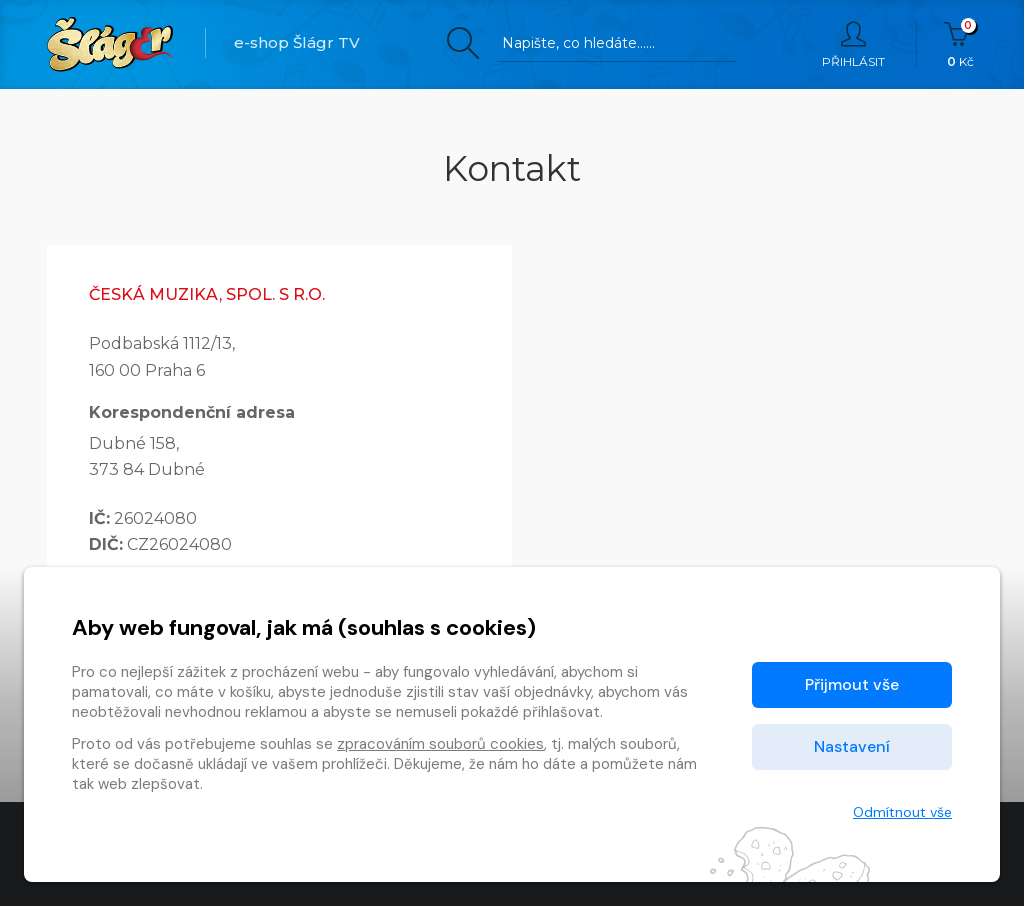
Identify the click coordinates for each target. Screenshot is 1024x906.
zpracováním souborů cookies (440, 744)
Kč (960, 45)
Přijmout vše (852, 684)
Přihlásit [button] (853, 45)
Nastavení (852, 746)
